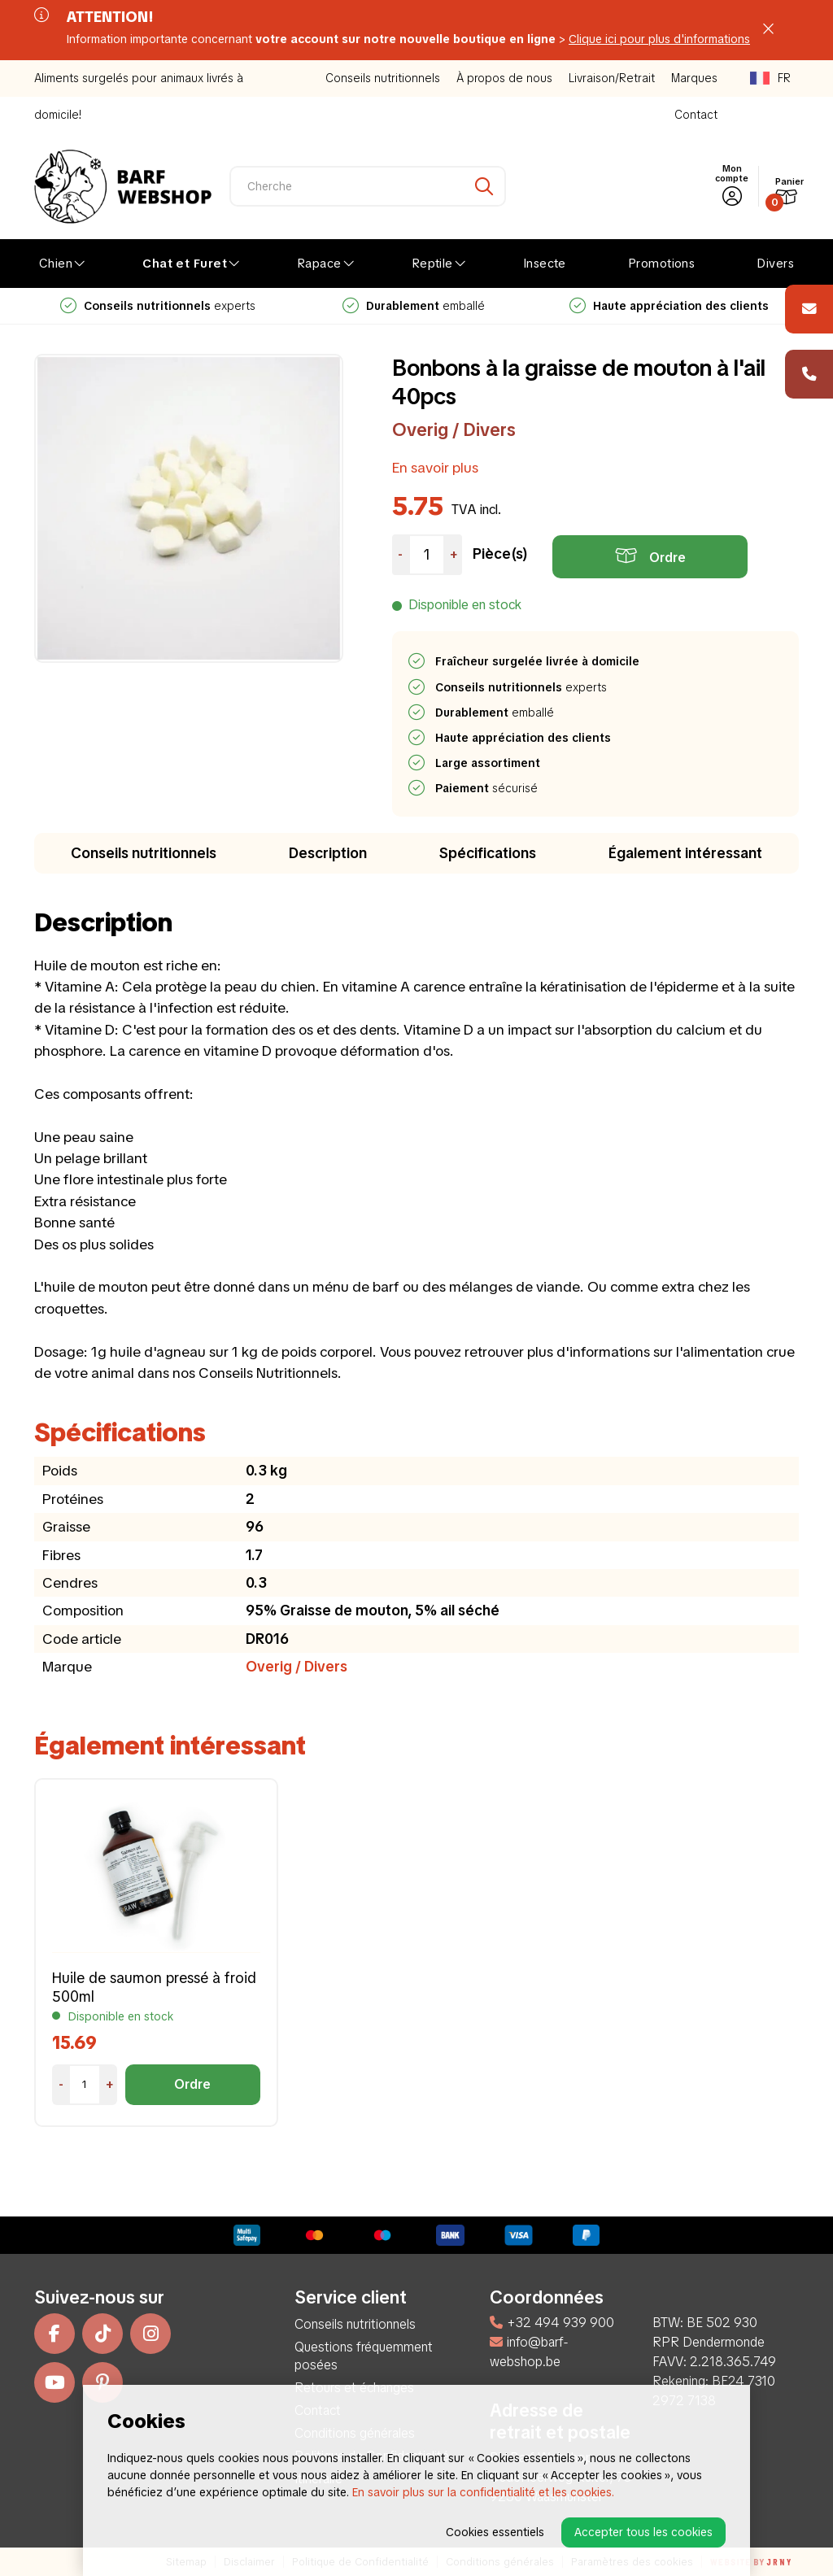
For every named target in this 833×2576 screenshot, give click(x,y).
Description (328, 852)
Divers (775, 263)
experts (413, 306)
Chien (55, 263)
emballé (669, 306)
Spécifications (487, 852)
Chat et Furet (184, 263)
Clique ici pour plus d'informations (659, 39)
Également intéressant (685, 852)
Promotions (662, 263)
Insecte (544, 263)
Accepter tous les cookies (643, 2532)
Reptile (432, 263)
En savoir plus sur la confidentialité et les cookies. (483, 2492)
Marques (694, 78)
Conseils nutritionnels (382, 78)
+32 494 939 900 (552, 2322)
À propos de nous (504, 78)
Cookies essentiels (495, 2532)
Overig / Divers (454, 430)
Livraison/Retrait (612, 78)
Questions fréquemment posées (363, 2355)
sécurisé (487, 788)
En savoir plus (435, 467)
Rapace (319, 263)
